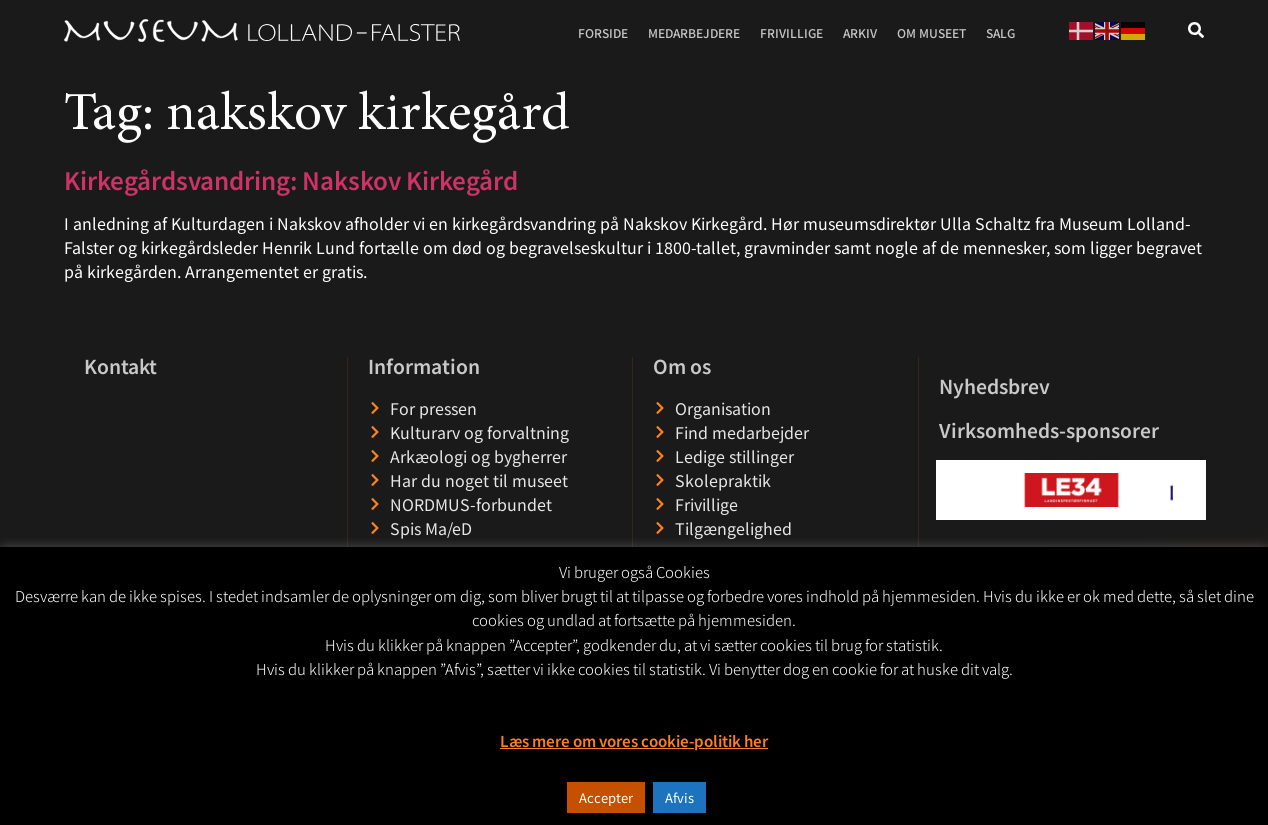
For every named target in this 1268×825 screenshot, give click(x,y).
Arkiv (860, 32)
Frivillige (791, 32)
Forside (603, 32)
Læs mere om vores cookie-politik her (634, 740)
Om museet (931, 32)
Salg (1000, 32)
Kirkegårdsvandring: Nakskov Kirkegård (291, 179)
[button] (952, 489)
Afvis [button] (679, 797)
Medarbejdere (694, 32)
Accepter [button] (606, 797)
